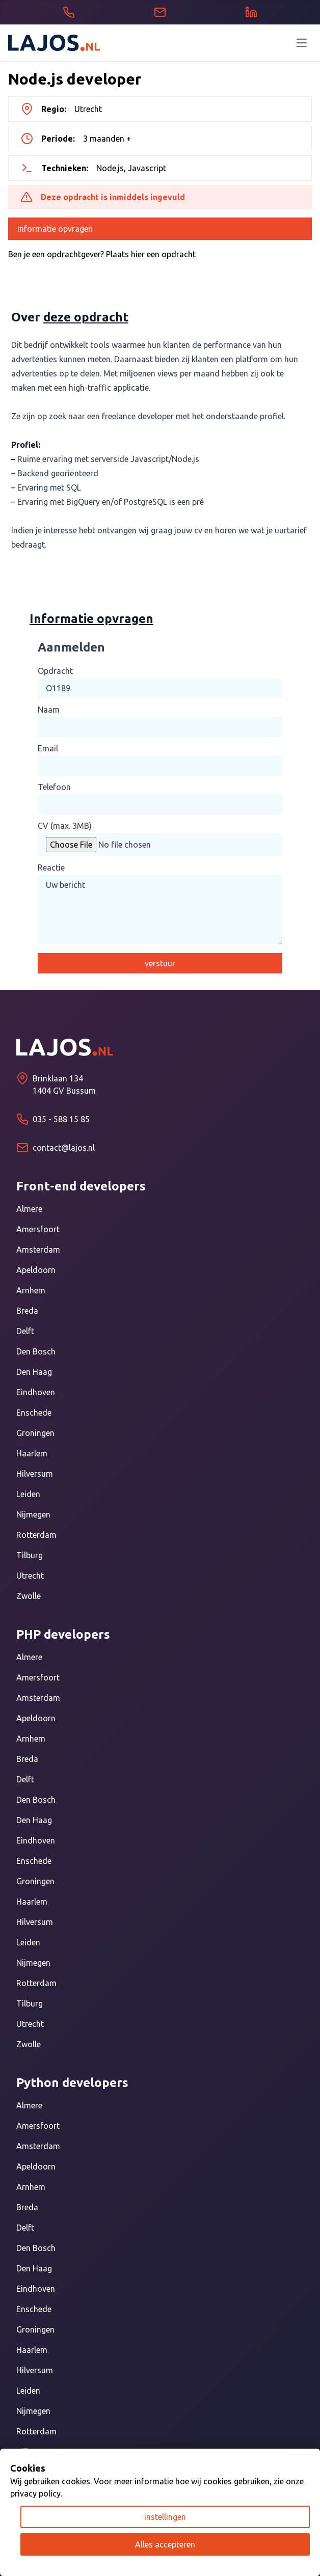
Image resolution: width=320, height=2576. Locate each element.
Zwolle (28, 1596)
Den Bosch (36, 1351)
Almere (29, 1208)
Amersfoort (38, 1229)
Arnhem (30, 1290)
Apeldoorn (36, 1270)
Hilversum (34, 1473)
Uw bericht (160, 909)
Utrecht (30, 1575)
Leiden (28, 1494)
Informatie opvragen (55, 228)
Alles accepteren (165, 2544)
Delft (25, 1331)
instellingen (165, 2516)
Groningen (35, 1433)
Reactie (51, 867)
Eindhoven (35, 1392)
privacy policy (35, 2493)
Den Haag (34, 1371)
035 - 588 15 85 (61, 1119)
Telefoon (54, 787)
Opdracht (55, 670)
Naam (49, 709)
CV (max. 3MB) (65, 825)
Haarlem (31, 1453)
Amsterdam (38, 1249)
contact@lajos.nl (64, 1147)
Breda (27, 1310)
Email (48, 748)
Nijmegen (33, 1514)
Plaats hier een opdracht (151, 254)
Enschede (33, 1412)
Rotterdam (36, 1534)
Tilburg (29, 1555)
